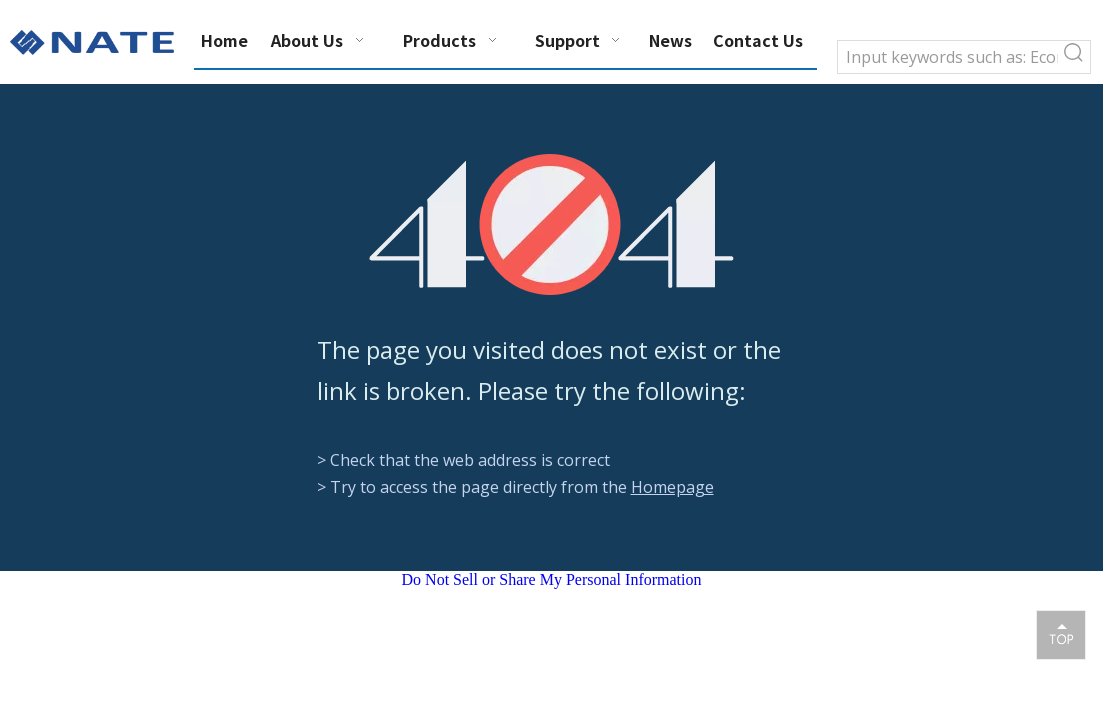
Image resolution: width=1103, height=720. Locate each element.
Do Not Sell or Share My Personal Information (552, 579)
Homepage (672, 487)
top (1061, 634)
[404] (551, 224)
